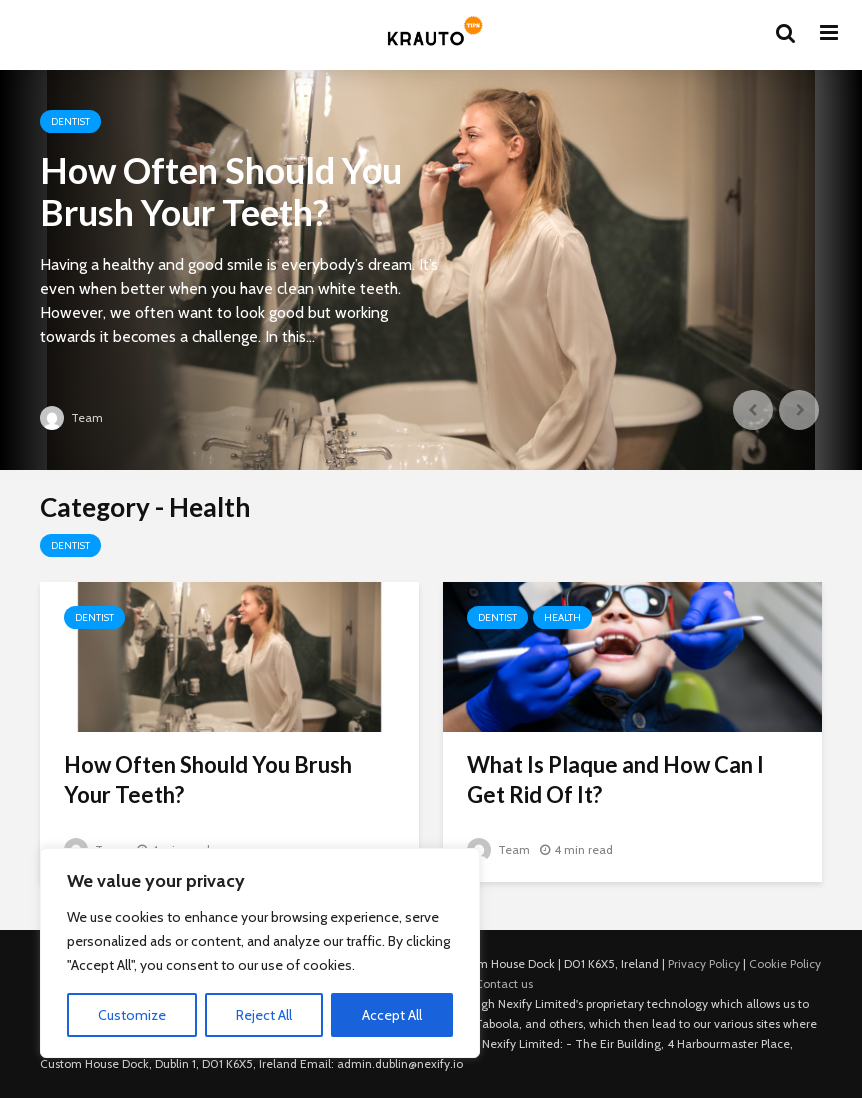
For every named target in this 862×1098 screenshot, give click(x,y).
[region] (260, 953)
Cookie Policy (785, 963)
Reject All (264, 1015)
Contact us (504, 983)
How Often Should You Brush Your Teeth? (221, 191)
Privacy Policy (704, 963)
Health (562, 617)
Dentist (70, 121)
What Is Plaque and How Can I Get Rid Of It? (615, 779)
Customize (132, 1015)
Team (71, 417)
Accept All (392, 1015)
